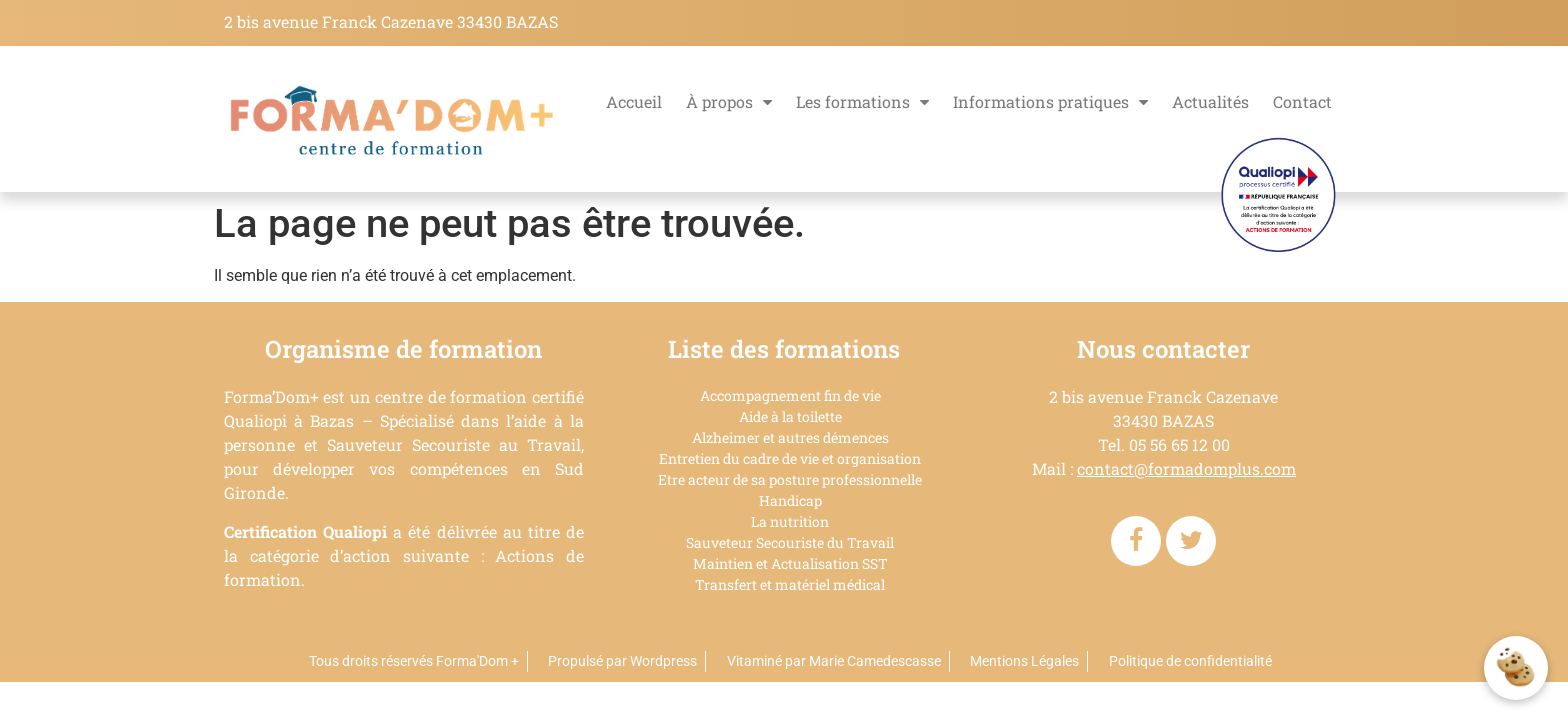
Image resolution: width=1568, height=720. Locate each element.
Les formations (862, 102)
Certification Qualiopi (305, 531)
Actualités (1210, 101)
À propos (729, 102)
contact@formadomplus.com (1186, 468)
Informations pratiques (1050, 102)
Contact (1302, 101)
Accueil (634, 101)
